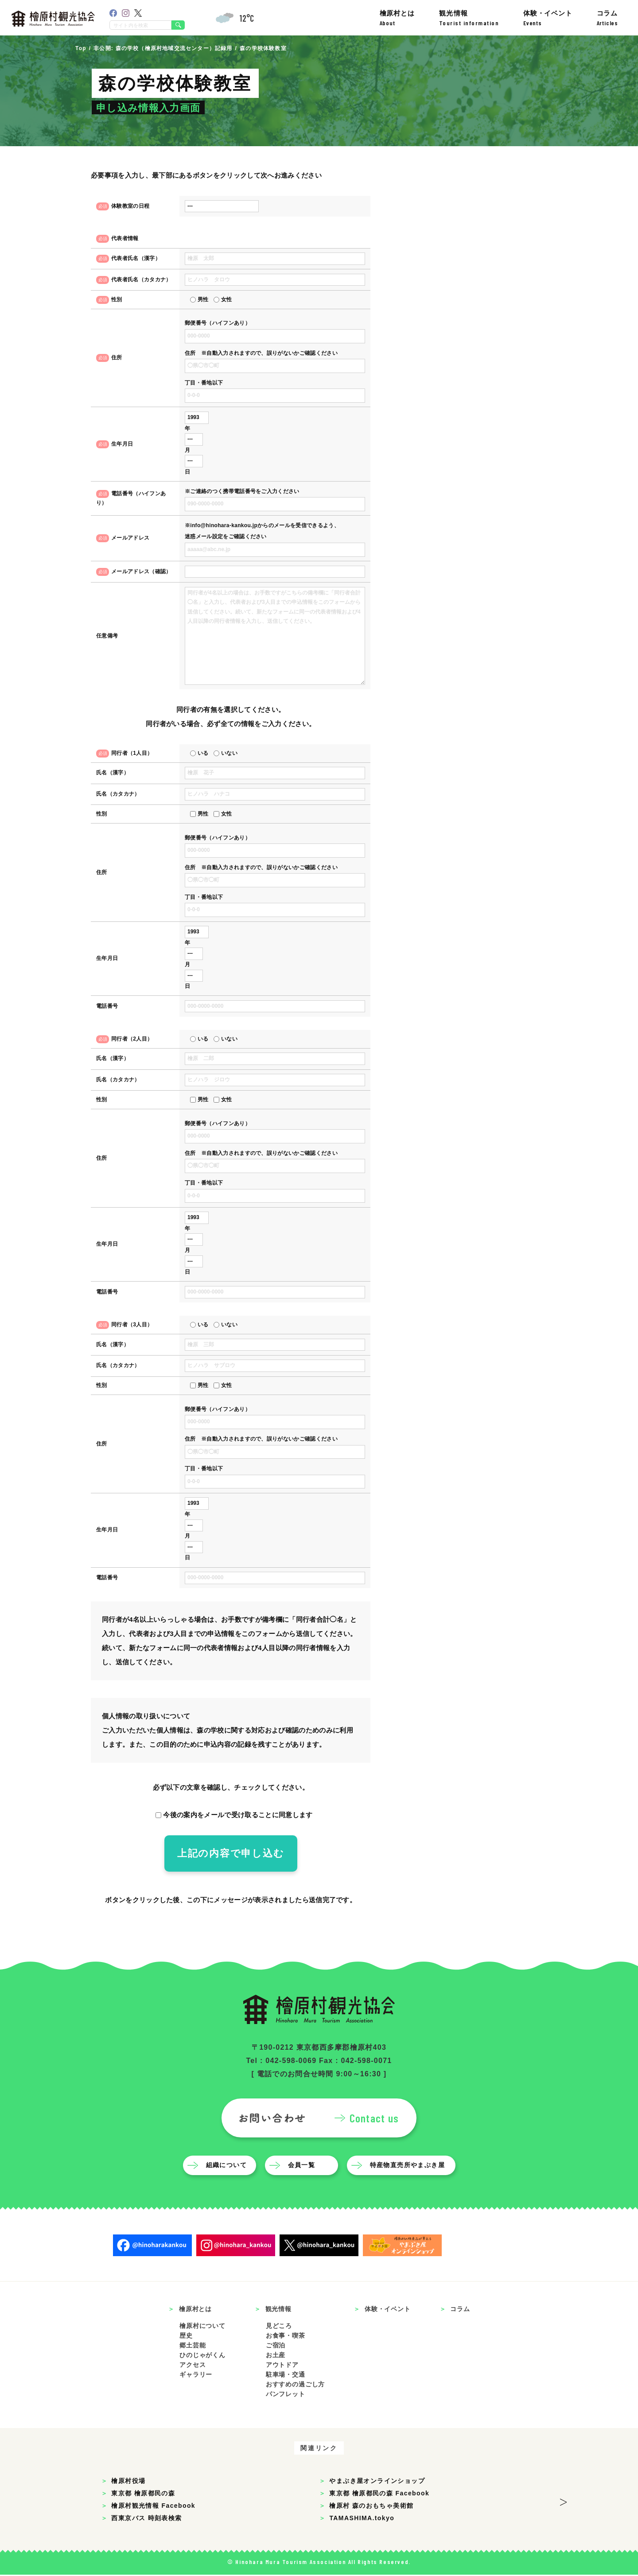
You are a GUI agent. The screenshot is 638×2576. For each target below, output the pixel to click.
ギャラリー (195, 2375)
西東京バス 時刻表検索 (146, 2519)
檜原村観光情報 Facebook (153, 2506)
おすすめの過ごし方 (295, 2385)
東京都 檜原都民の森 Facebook (379, 2494)
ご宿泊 (276, 2346)
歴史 (186, 2336)
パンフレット (285, 2395)
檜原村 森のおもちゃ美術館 (371, 2506)
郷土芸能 (192, 2346)
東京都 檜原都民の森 (143, 2494)
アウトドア (282, 2366)
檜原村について (202, 2327)
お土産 (276, 2356)
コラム (607, 18)
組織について (226, 2166)
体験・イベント (547, 18)
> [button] (563, 2500)
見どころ (279, 2327)
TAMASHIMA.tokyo (361, 2519)
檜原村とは (397, 18)
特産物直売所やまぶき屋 (407, 2166)
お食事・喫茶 (285, 2336)
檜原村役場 (128, 2482)
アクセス (192, 2366)
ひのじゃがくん (202, 2356)
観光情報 (469, 18)
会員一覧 (301, 2166)
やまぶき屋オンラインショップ (377, 2482)
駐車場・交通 (285, 2375)
